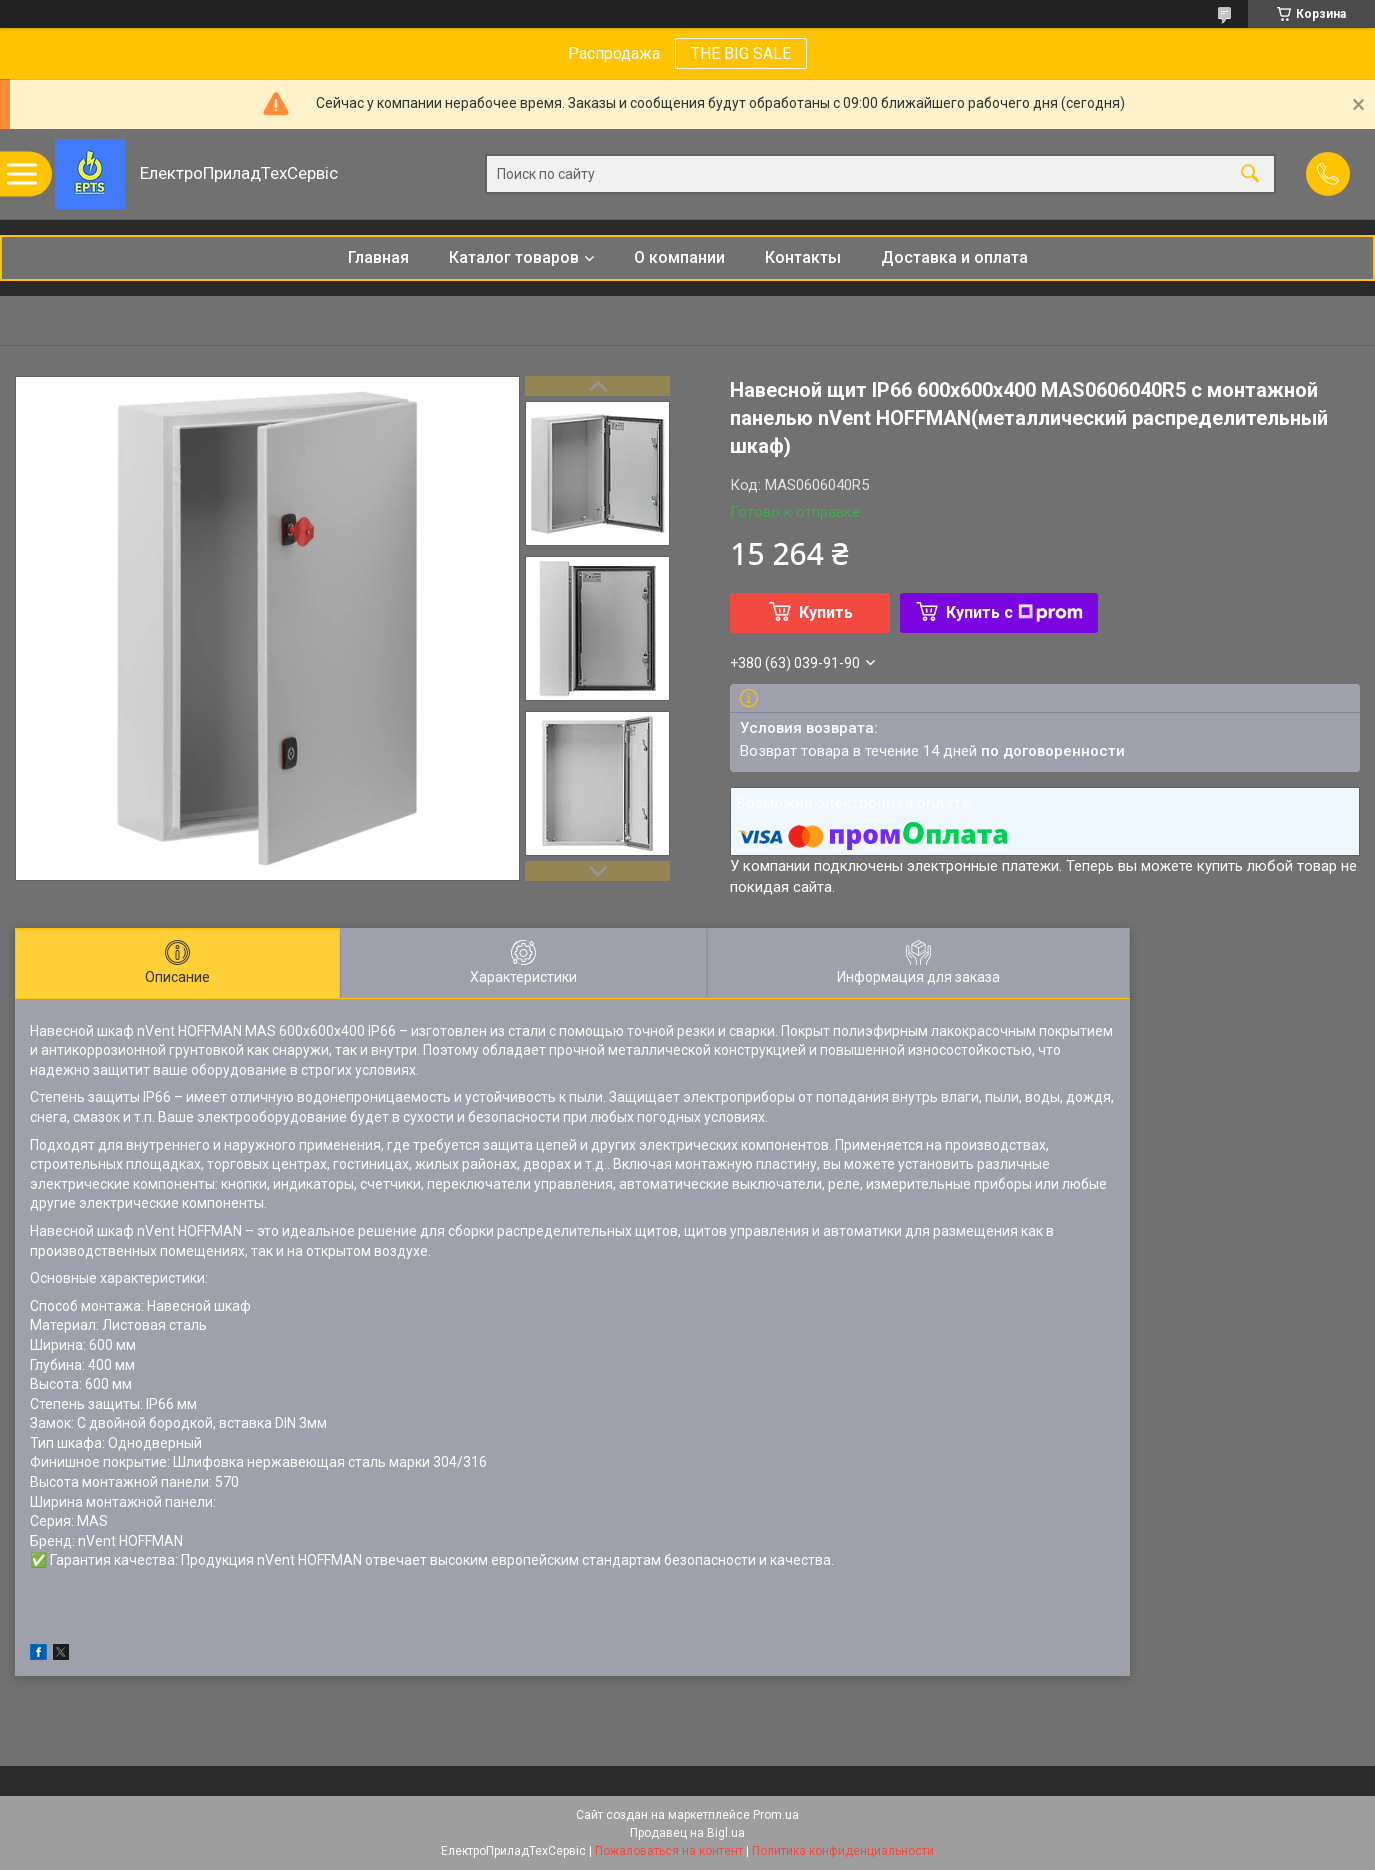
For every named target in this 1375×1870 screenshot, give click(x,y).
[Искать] (1250, 174)
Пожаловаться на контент (669, 1851)
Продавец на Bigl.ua (687, 1833)
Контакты (803, 257)
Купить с (1014, 612)
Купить (826, 612)
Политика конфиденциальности (843, 1851)
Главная (378, 257)
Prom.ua (776, 1815)
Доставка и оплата (954, 257)
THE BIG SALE (741, 53)
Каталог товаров (514, 257)
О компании (679, 257)
